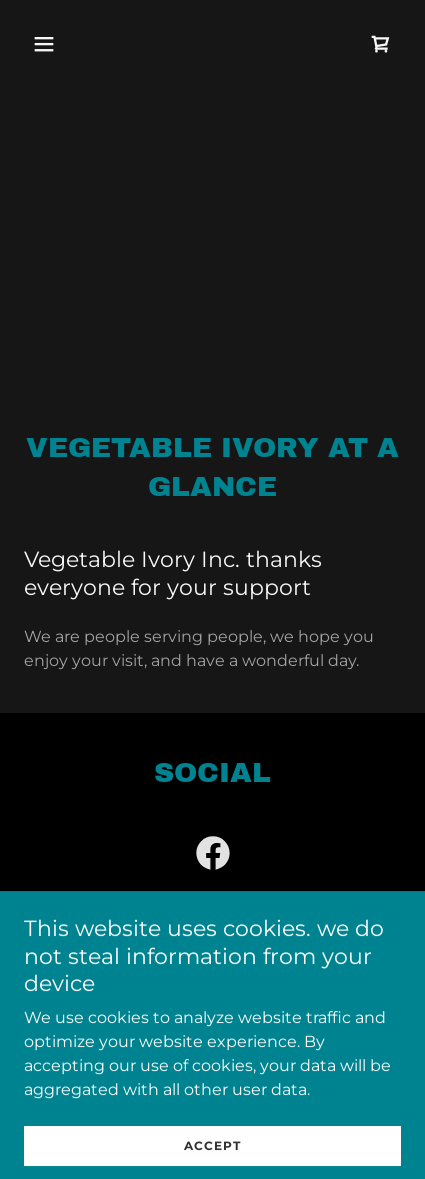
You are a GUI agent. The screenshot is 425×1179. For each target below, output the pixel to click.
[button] (67, 44)
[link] (381, 44)
